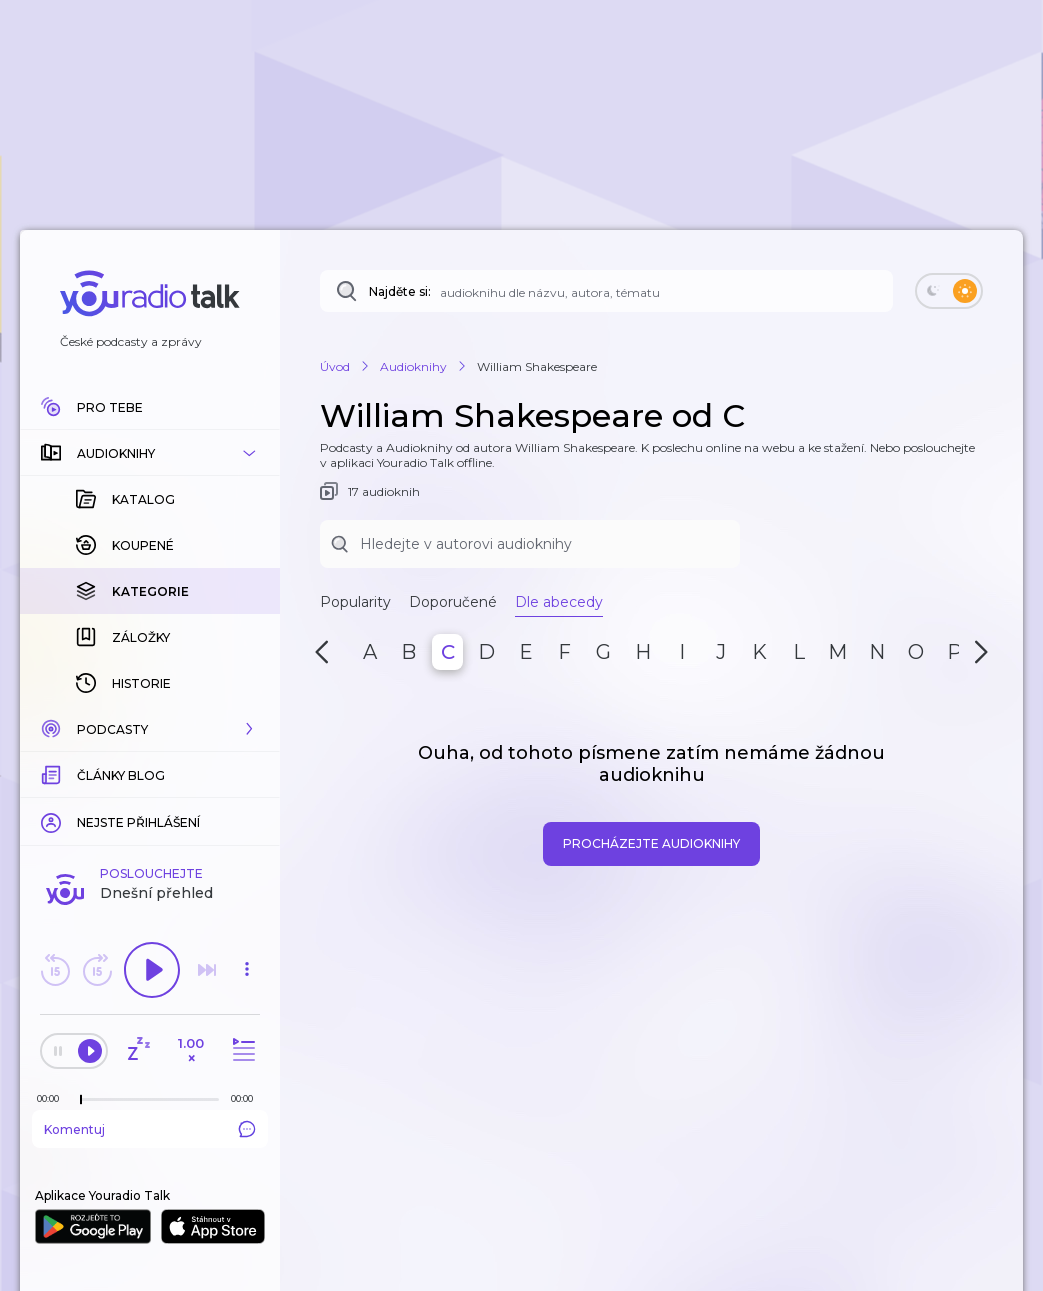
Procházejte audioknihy (651, 843)
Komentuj (150, 1129)
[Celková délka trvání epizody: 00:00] (247, 1098)
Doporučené (453, 602)
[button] (150, 453)
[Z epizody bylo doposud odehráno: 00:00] (53, 1098)
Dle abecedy (559, 602)
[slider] (81, 1100)
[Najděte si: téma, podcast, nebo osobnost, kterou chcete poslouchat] (606, 291)
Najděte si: (400, 291)
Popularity (355, 602)
